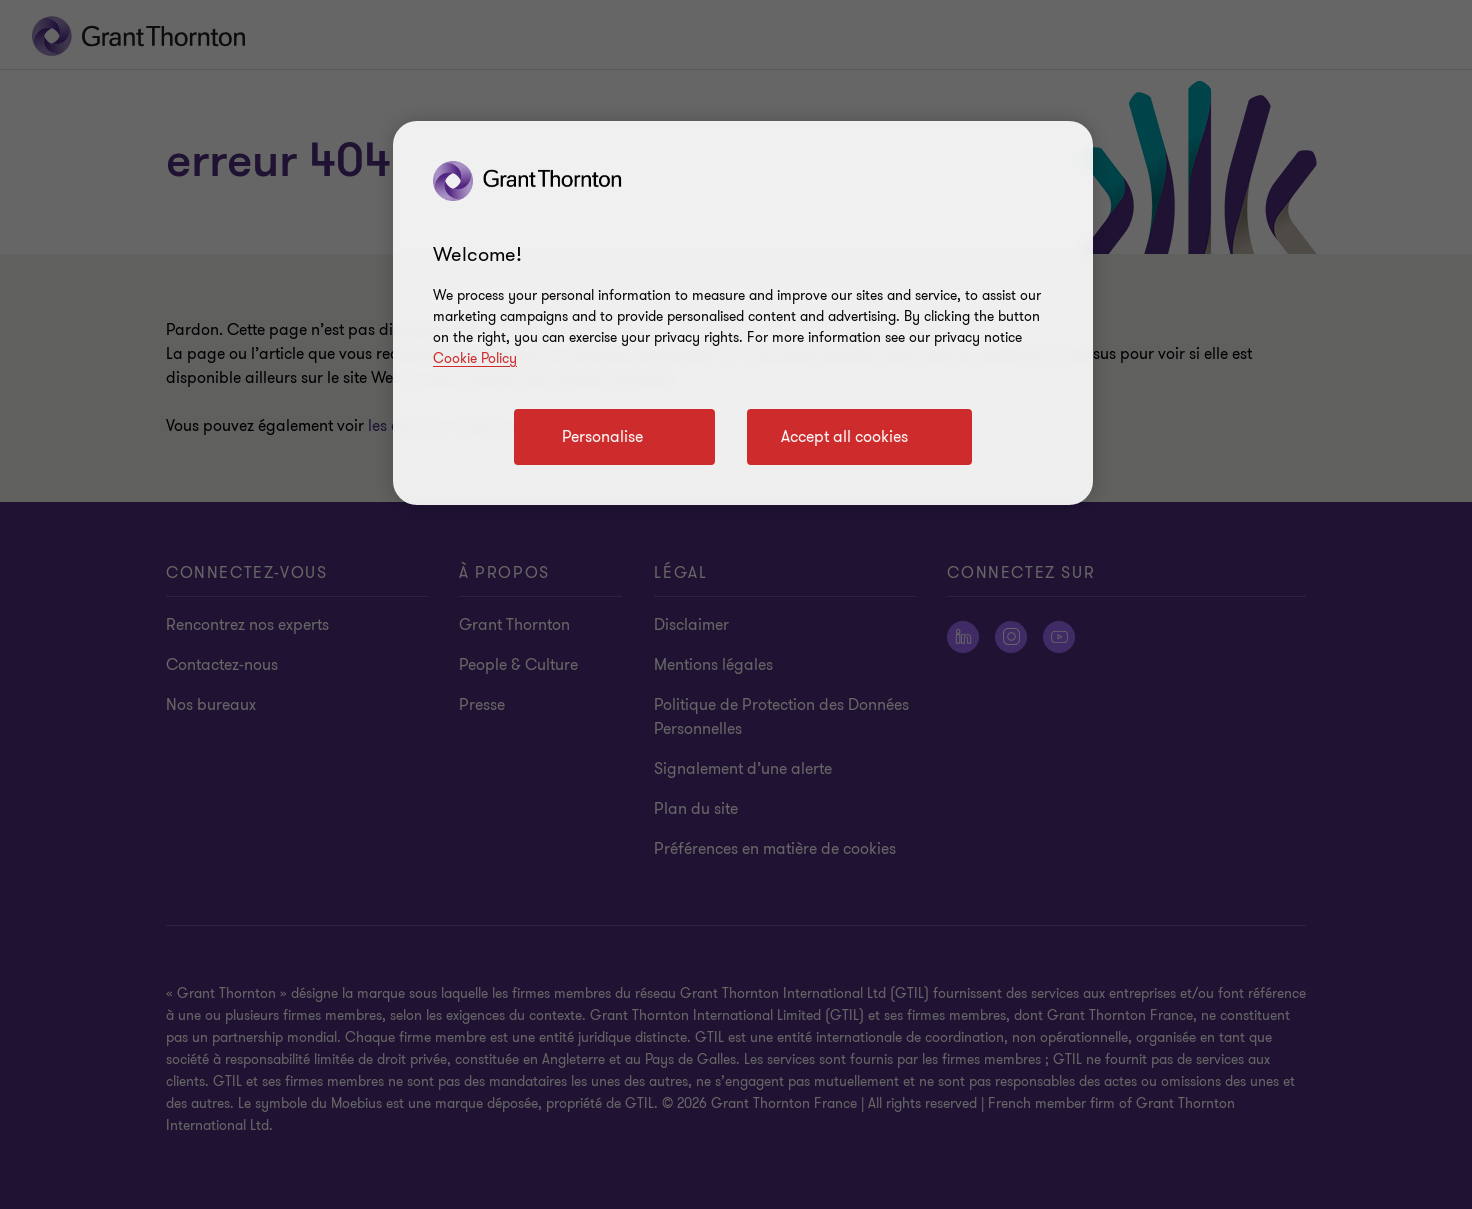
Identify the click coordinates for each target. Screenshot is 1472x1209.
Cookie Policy (475, 358)
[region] (743, 313)
